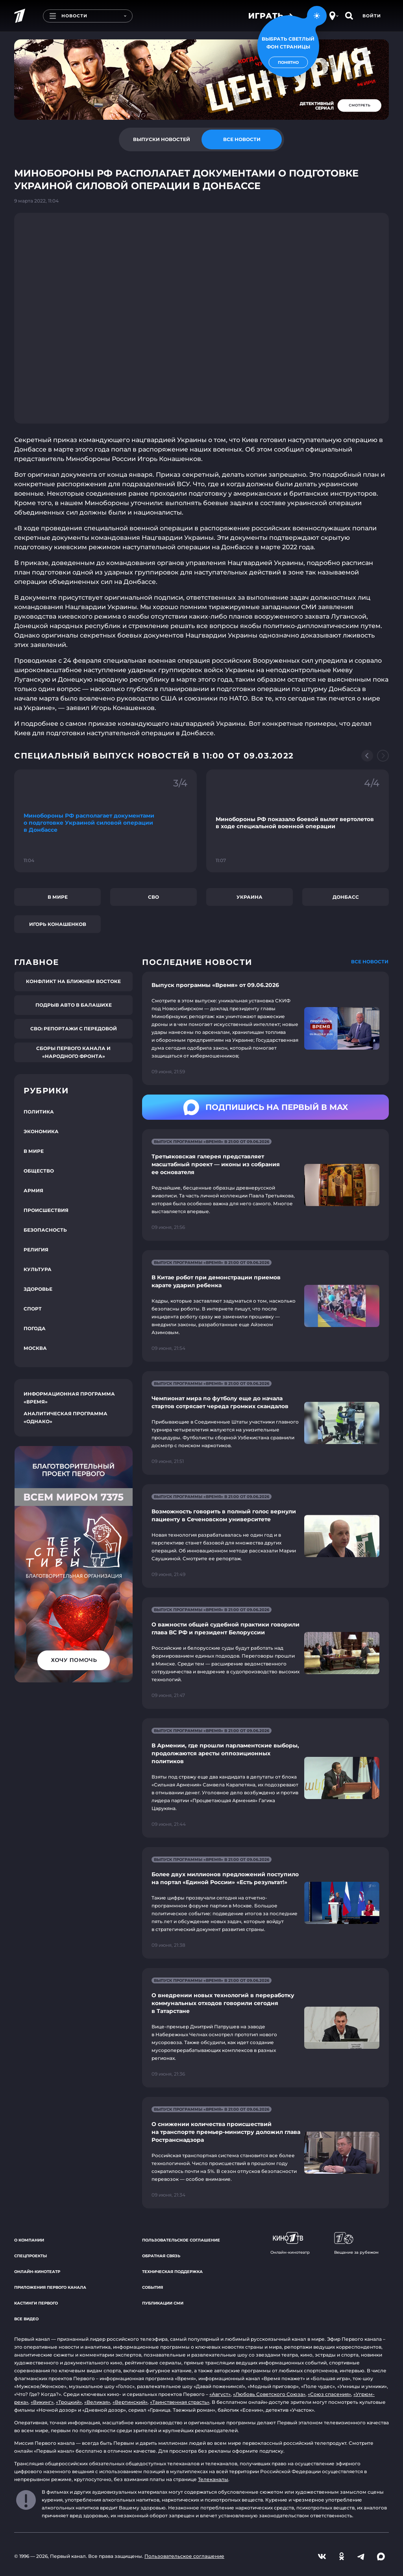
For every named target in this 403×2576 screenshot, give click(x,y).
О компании (29, 2240)
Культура (38, 1269)
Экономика (41, 1131)
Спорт (33, 1309)
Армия (33, 1190)
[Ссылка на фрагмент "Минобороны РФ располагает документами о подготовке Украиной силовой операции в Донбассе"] (105, 820)
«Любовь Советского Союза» (269, 2394)
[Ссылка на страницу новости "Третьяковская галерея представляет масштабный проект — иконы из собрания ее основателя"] (265, 1185)
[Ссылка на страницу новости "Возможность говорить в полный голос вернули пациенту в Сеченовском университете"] (265, 1536)
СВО (153, 897)
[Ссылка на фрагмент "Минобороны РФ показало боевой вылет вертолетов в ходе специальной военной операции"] (297, 820)
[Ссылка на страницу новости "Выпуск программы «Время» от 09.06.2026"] (265, 1028)
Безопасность (45, 1230)
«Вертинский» (130, 2402)
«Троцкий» (69, 2402)
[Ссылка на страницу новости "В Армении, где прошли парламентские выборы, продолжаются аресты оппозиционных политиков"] (265, 1778)
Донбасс (346, 897)
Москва (35, 1348)
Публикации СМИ (162, 2303)
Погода (35, 1328)
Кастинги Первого (36, 2303)
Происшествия (46, 1210)
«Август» (220, 2394)
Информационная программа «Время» (69, 1398)
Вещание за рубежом (356, 2243)
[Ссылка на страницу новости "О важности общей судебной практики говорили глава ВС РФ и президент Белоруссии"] (265, 1653)
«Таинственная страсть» (179, 2402)
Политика (39, 1112)
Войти (371, 16)
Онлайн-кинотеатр (37, 2271)
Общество (39, 1171)
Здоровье (38, 1289)
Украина (250, 897)
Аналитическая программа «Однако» (65, 1417)
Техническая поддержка (172, 2271)
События (152, 2287)
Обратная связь (161, 2255)
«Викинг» (42, 2402)
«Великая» (97, 2402)
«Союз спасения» (329, 2394)
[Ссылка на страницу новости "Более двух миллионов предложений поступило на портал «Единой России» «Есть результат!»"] (265, 1903)
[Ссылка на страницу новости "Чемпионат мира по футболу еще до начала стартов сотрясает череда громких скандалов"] (265, 1423)
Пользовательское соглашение (181, 2240)
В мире (58, 897)
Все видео (26, 2318)
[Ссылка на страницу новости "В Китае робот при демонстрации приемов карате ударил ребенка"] (265, 1306)
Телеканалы (213, 2479)
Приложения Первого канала (50, 2287)
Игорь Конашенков (57, 924)
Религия (36, 1250)
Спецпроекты (30, 2255)
